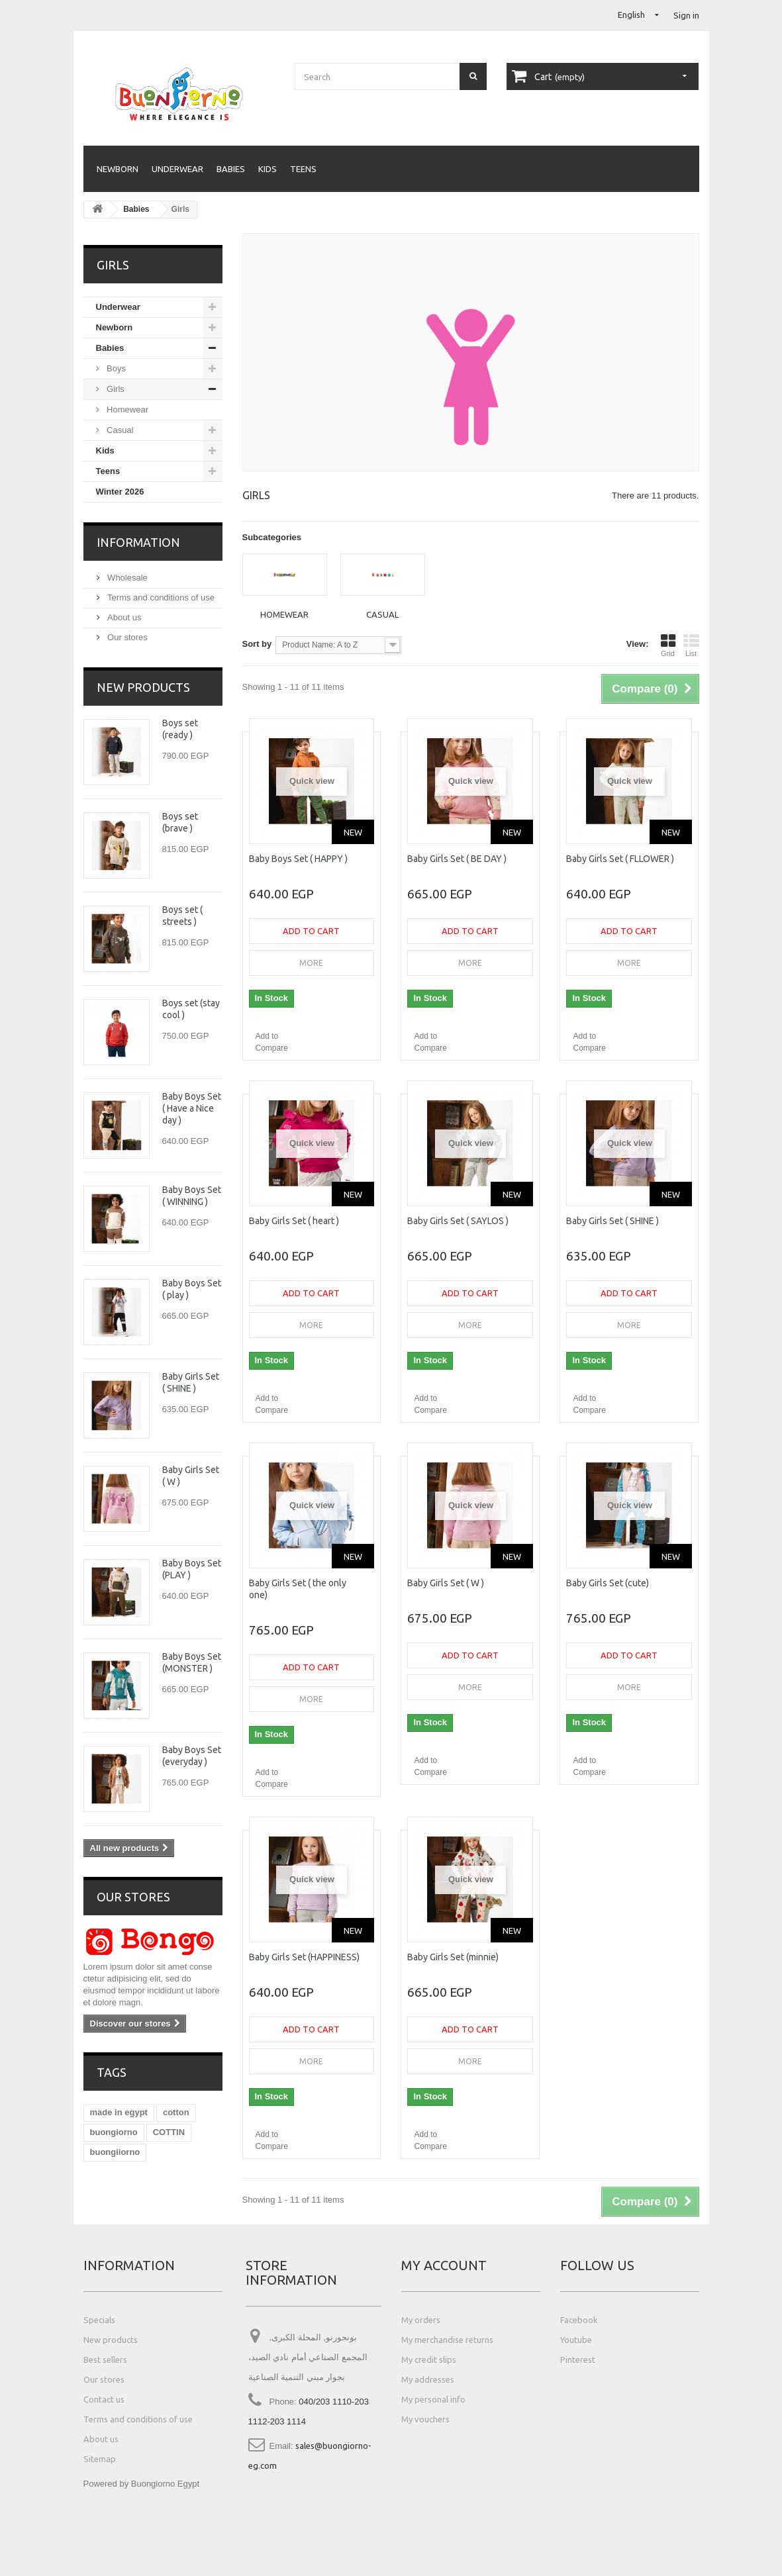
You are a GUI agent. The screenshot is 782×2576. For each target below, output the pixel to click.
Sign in (686, 15)
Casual (119, 430)
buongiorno (114, 2132)
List (691, 645)
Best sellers (105, 2359)
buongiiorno (115, 2152)
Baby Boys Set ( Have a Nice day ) (191, 1108)
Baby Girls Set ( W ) (445, 1583)
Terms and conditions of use (160, 597)
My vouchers (425, 2419)
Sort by (257, 644)
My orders (420, 2319)
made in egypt (119, 2112)
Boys (115, 368)
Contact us (103, 2399)
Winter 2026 (120, 492)
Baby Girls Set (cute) (607, 1583)
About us (123, 617)
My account (444, 2265)
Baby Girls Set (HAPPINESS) (304, 1957)
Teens (303, 168)
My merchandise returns (447, 2339)
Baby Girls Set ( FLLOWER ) (620, 858)
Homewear (126, 409)
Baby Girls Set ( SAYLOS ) (458, 1221)
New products (143, 687)
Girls (114, 389)
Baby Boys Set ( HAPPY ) (298, 858)
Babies (231, 168)
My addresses (427, 2379)
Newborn (117, 168)
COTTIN (169, 2132)
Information (138, 542)
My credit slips (428, 2359)
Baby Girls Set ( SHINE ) (612, 1221)
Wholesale (126, 578)
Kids (267, 168)
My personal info (433, 2399)
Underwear (177, 168)
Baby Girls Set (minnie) (453, 1957)
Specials (99, 2319)
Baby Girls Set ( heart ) (294, 1221)
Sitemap (99, 2458)
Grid (668, 645)
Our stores (126, 637)
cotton (176, 2112)
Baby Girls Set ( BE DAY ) (457, 858)
